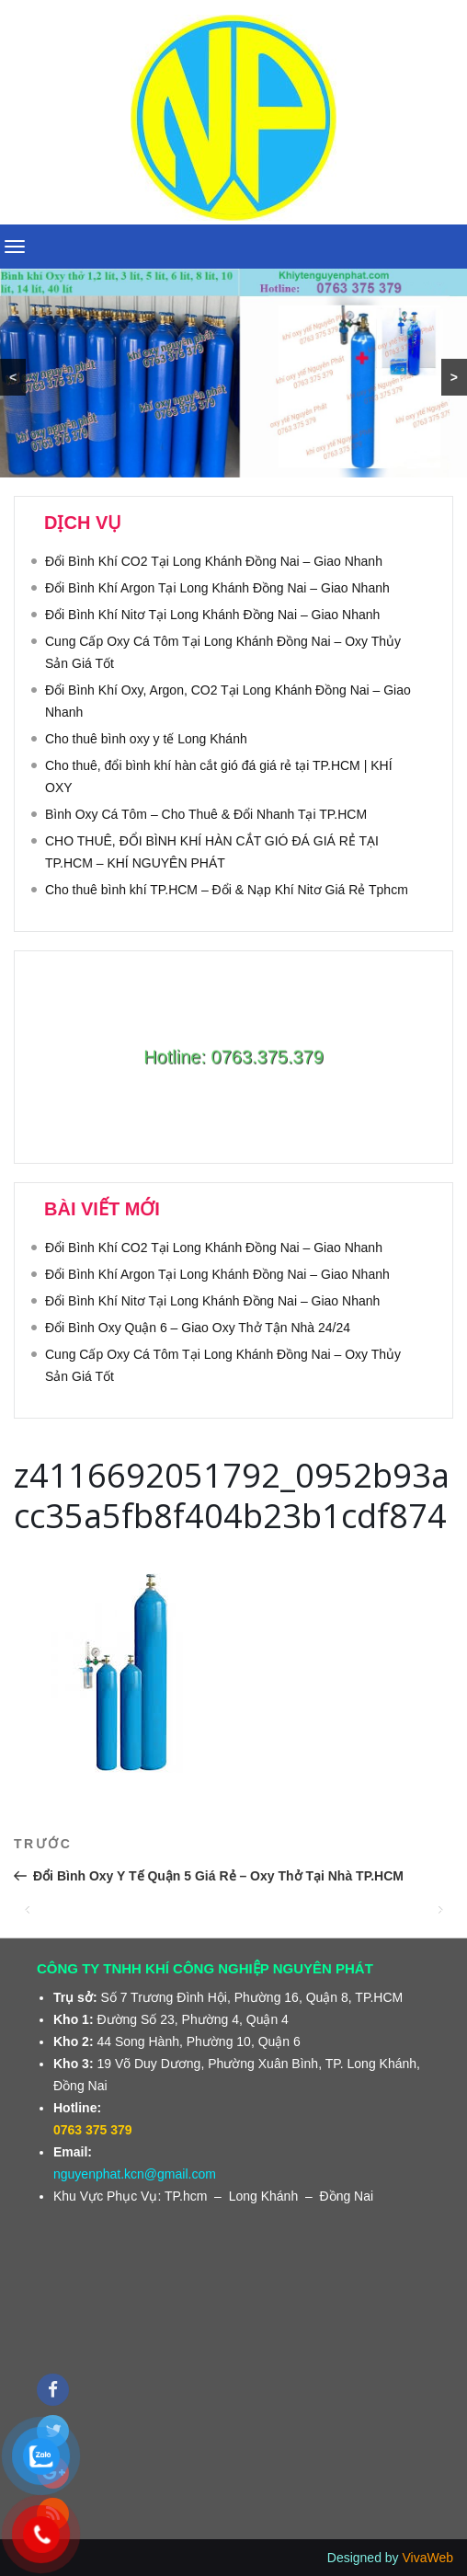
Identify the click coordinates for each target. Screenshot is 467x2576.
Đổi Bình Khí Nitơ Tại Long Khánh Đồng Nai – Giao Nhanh (212, 614)
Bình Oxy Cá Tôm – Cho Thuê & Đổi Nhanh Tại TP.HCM (206, 814)
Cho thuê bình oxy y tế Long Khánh (146, 738)
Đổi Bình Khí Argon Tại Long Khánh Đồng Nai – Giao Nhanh (217, 588)
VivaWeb (427, 2557)
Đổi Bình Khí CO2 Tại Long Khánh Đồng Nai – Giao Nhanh (213, 561)
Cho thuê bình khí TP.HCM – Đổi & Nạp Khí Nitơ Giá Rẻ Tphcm (226, 889)
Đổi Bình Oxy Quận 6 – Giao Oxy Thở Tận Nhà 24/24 (197, 1327)
